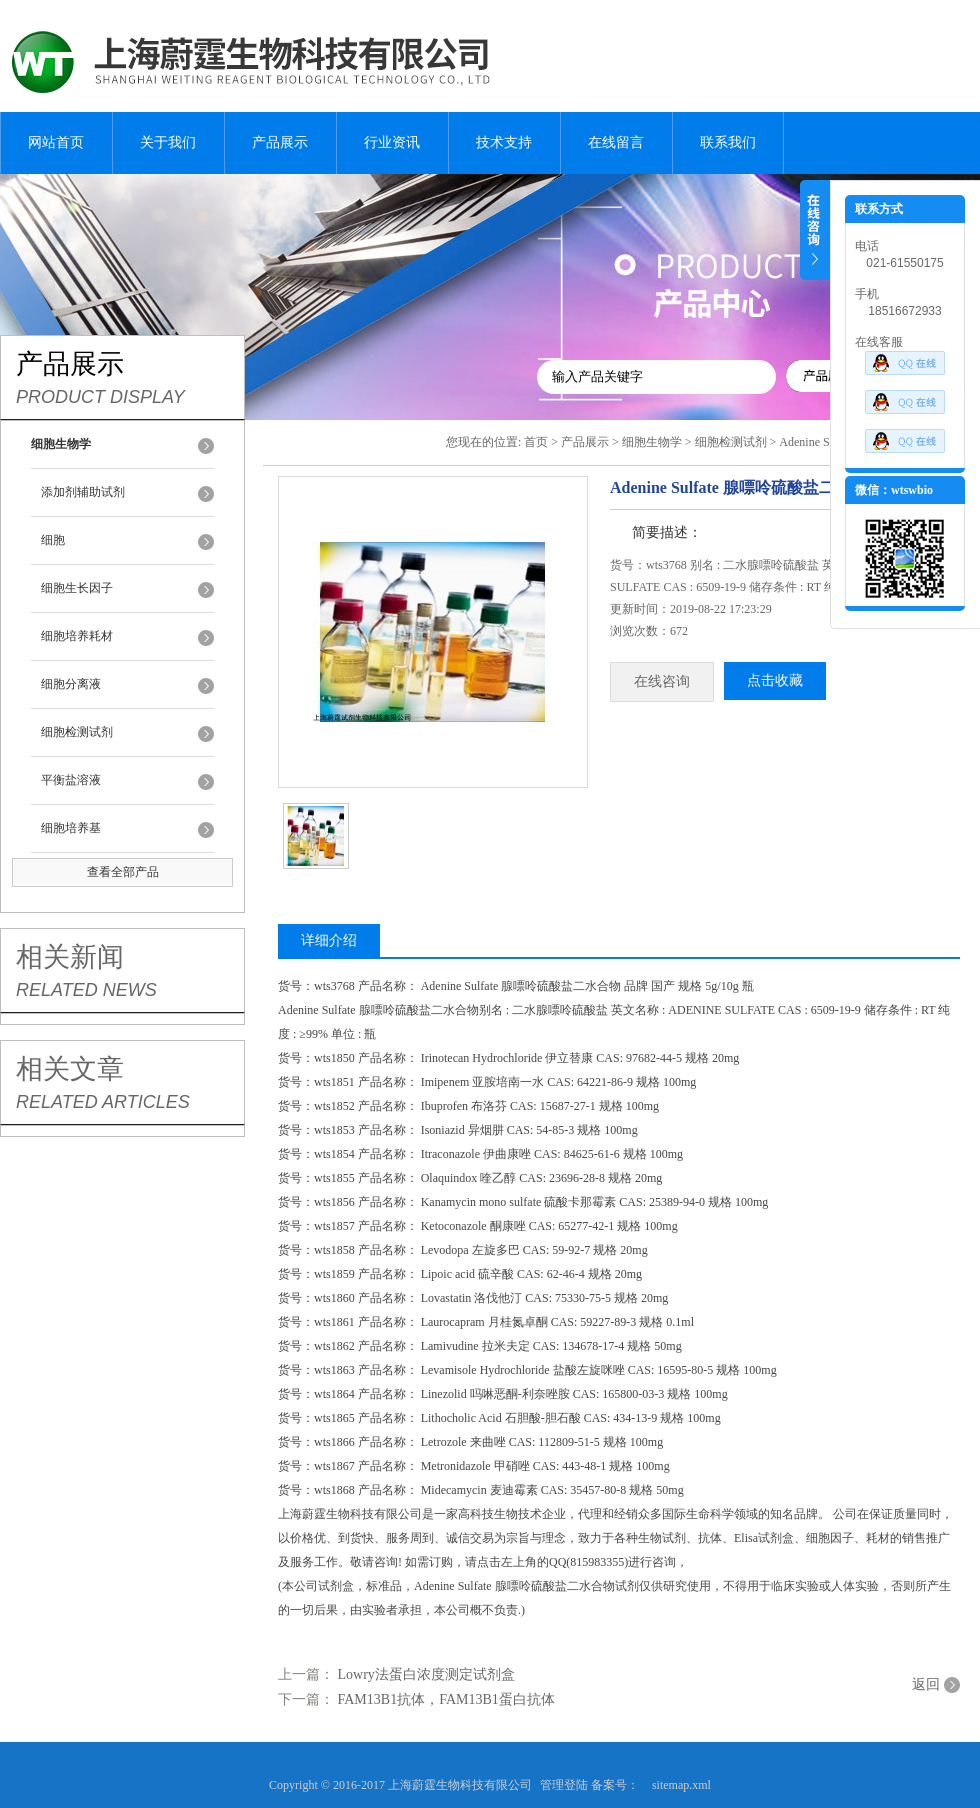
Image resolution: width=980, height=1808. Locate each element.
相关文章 (70, 1069)
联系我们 (728, 142)
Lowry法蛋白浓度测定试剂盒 (426, 1674)
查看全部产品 (123, 872)
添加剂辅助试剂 (83, 492)
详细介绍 (329, 940)
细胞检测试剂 (77, 732)
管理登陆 (564, 1785)
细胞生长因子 (77, 588)
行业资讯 (392, 142)
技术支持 (504, 142)
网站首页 (56, 142)
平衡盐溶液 (71, 780)
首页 (536, 442)
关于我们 (168, 142)
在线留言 (616, 142)
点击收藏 (775, 680)
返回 (926, 1684)
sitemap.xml (681, 1785)
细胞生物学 (652, 442)
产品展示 (280, 142)
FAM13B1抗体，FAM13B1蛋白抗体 (446, 1699)
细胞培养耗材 (77, 636)
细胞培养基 (71, 828)
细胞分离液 (71, 684)
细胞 (53, 540)
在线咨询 (662, 681)
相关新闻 (70, 957)
